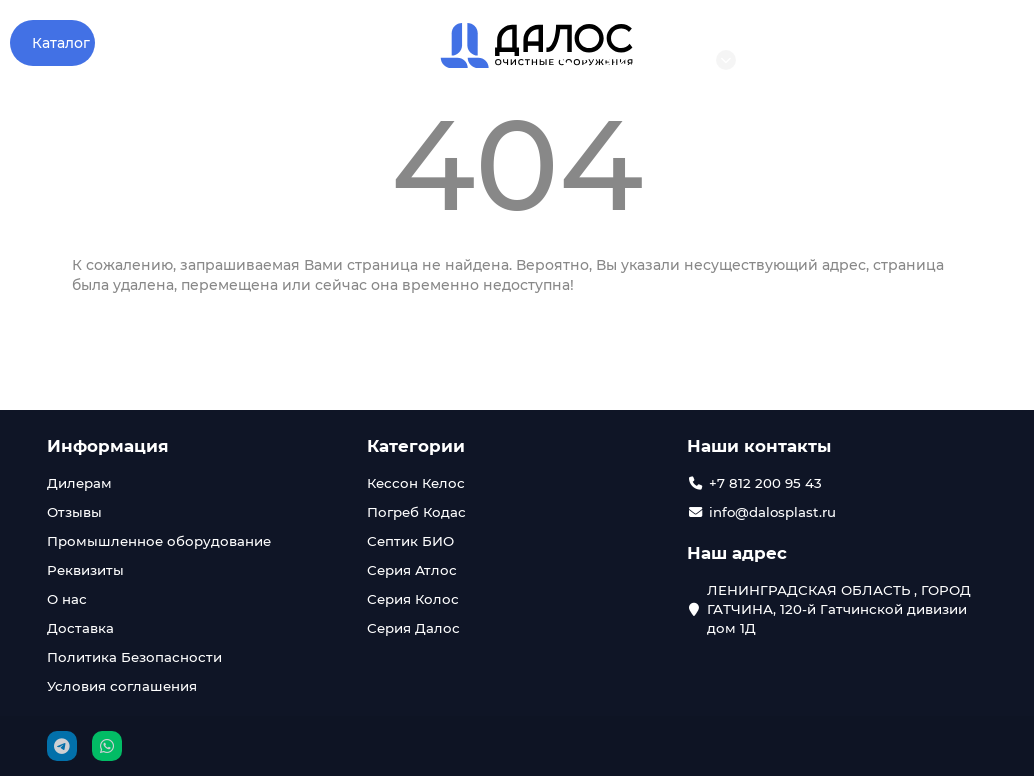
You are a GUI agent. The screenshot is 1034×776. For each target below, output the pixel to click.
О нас (67, 599)
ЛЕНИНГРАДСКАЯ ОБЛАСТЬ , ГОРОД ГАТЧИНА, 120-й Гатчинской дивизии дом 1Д (839, 609)
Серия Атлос (412, 570)
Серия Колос (413, 599)
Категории (416, 446)
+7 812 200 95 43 (629, 60)
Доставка (80, 628)
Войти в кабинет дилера (969, 59)
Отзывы (275, 43)
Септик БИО (410, 541)
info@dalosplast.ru (833, 60)
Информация (108, 446)
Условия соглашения (122, 686)
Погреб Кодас (416, 512)
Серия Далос (413, 628)
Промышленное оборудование (159, 541)
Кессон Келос (416, 483)
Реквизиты (85, 570)
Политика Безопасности (134, 657)
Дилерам (79, 483)
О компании (156, 43)
